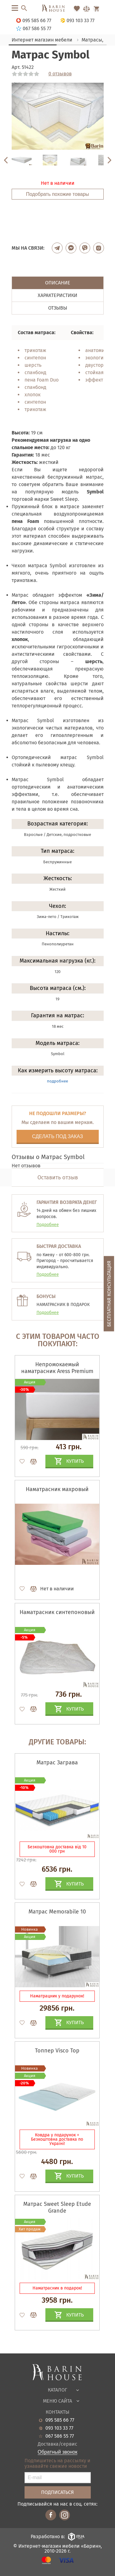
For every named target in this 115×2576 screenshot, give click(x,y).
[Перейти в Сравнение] (86, 8)
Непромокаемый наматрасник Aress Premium (57, 1368)
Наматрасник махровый (57, 1489)
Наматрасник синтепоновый (57, 1612)
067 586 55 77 (59, 2436)
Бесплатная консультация (109, 1293)
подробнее (57, 1081)
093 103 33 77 (59, 2428)
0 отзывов (60, 73)
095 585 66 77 (59, 2420)
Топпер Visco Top (57, 2050)
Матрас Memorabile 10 (57, 1911)
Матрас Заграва (57, 1762)
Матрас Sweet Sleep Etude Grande (57, 2207)
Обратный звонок (57, 2452)
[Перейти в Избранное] (76, 8)
